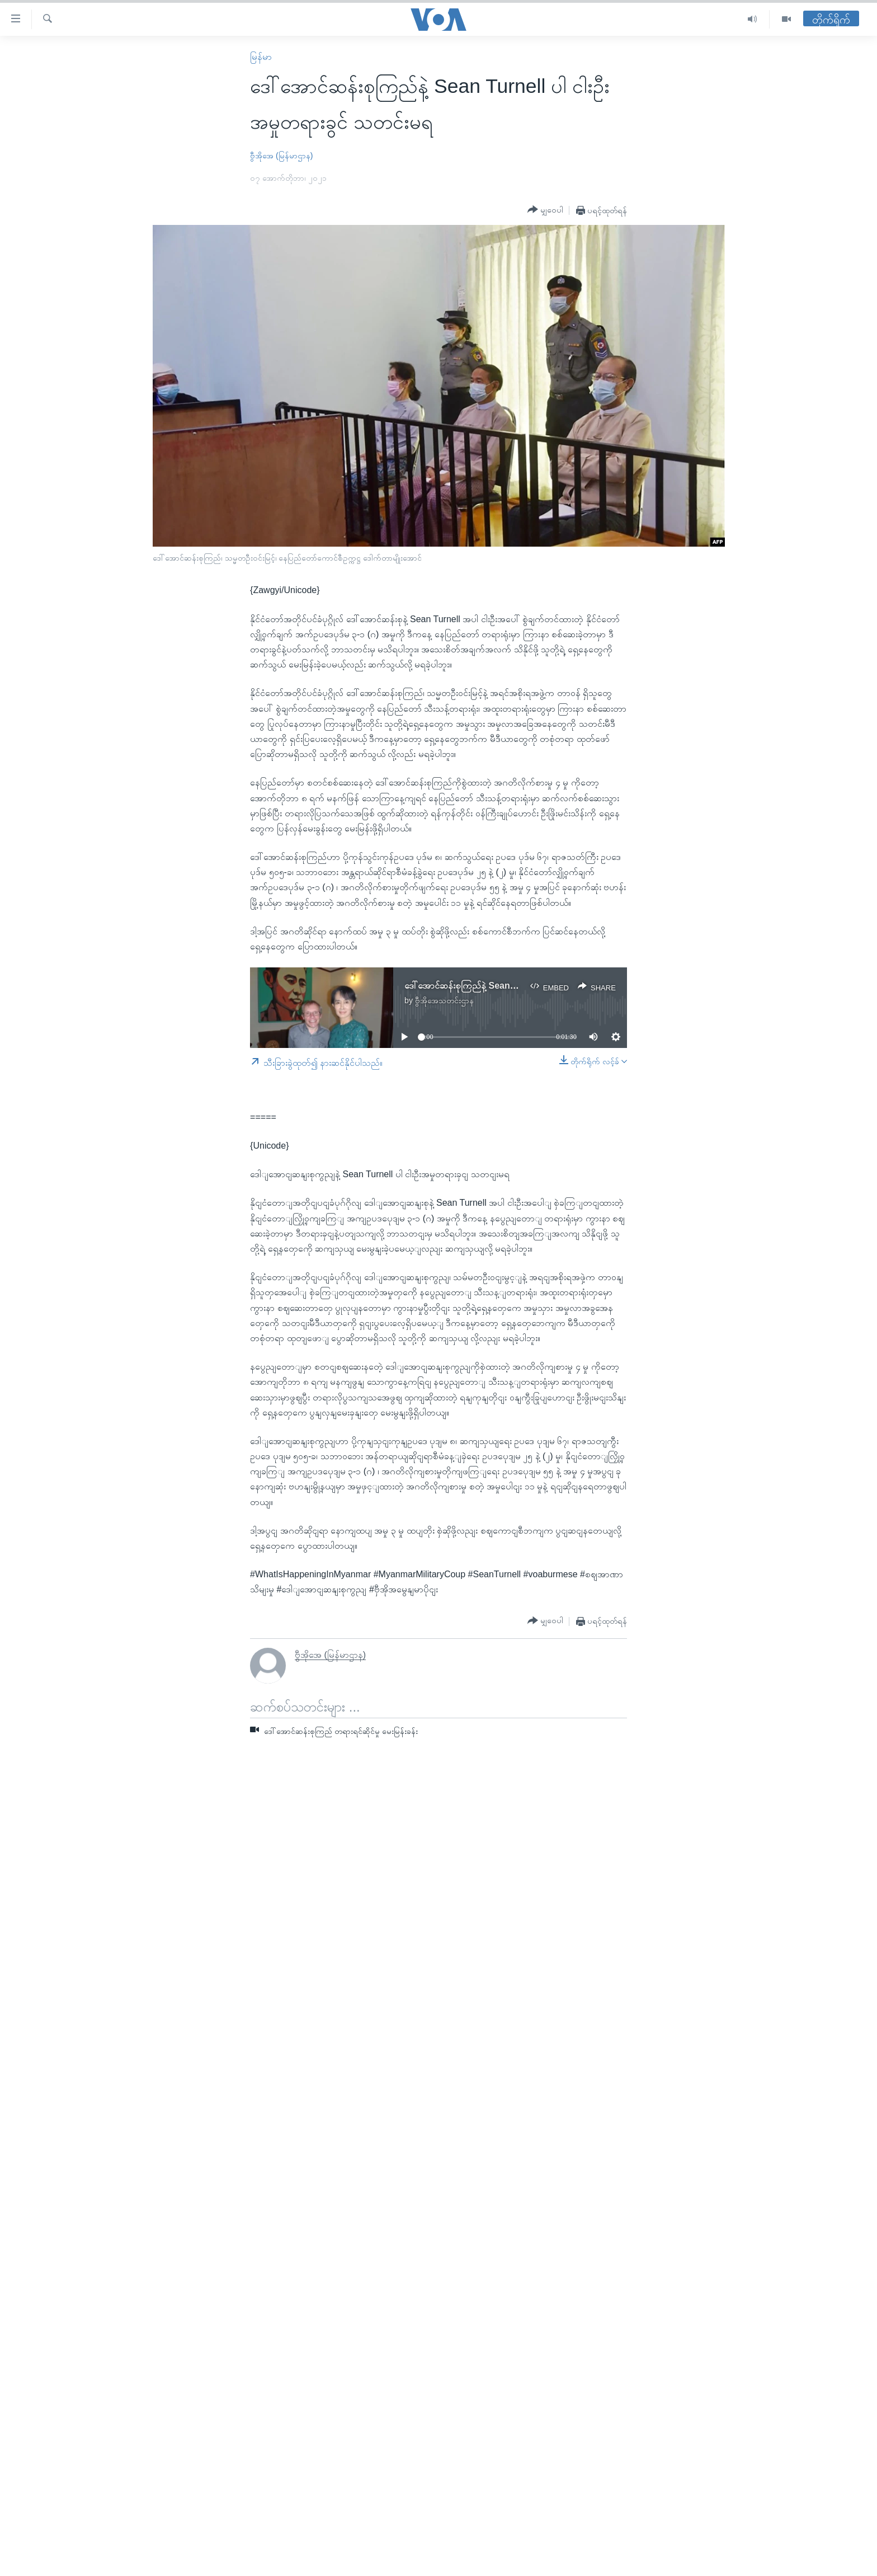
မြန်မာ (261, 57)
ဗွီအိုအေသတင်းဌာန (444, 1000)
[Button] (545, 210)
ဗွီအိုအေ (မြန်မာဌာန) (281, 155)
